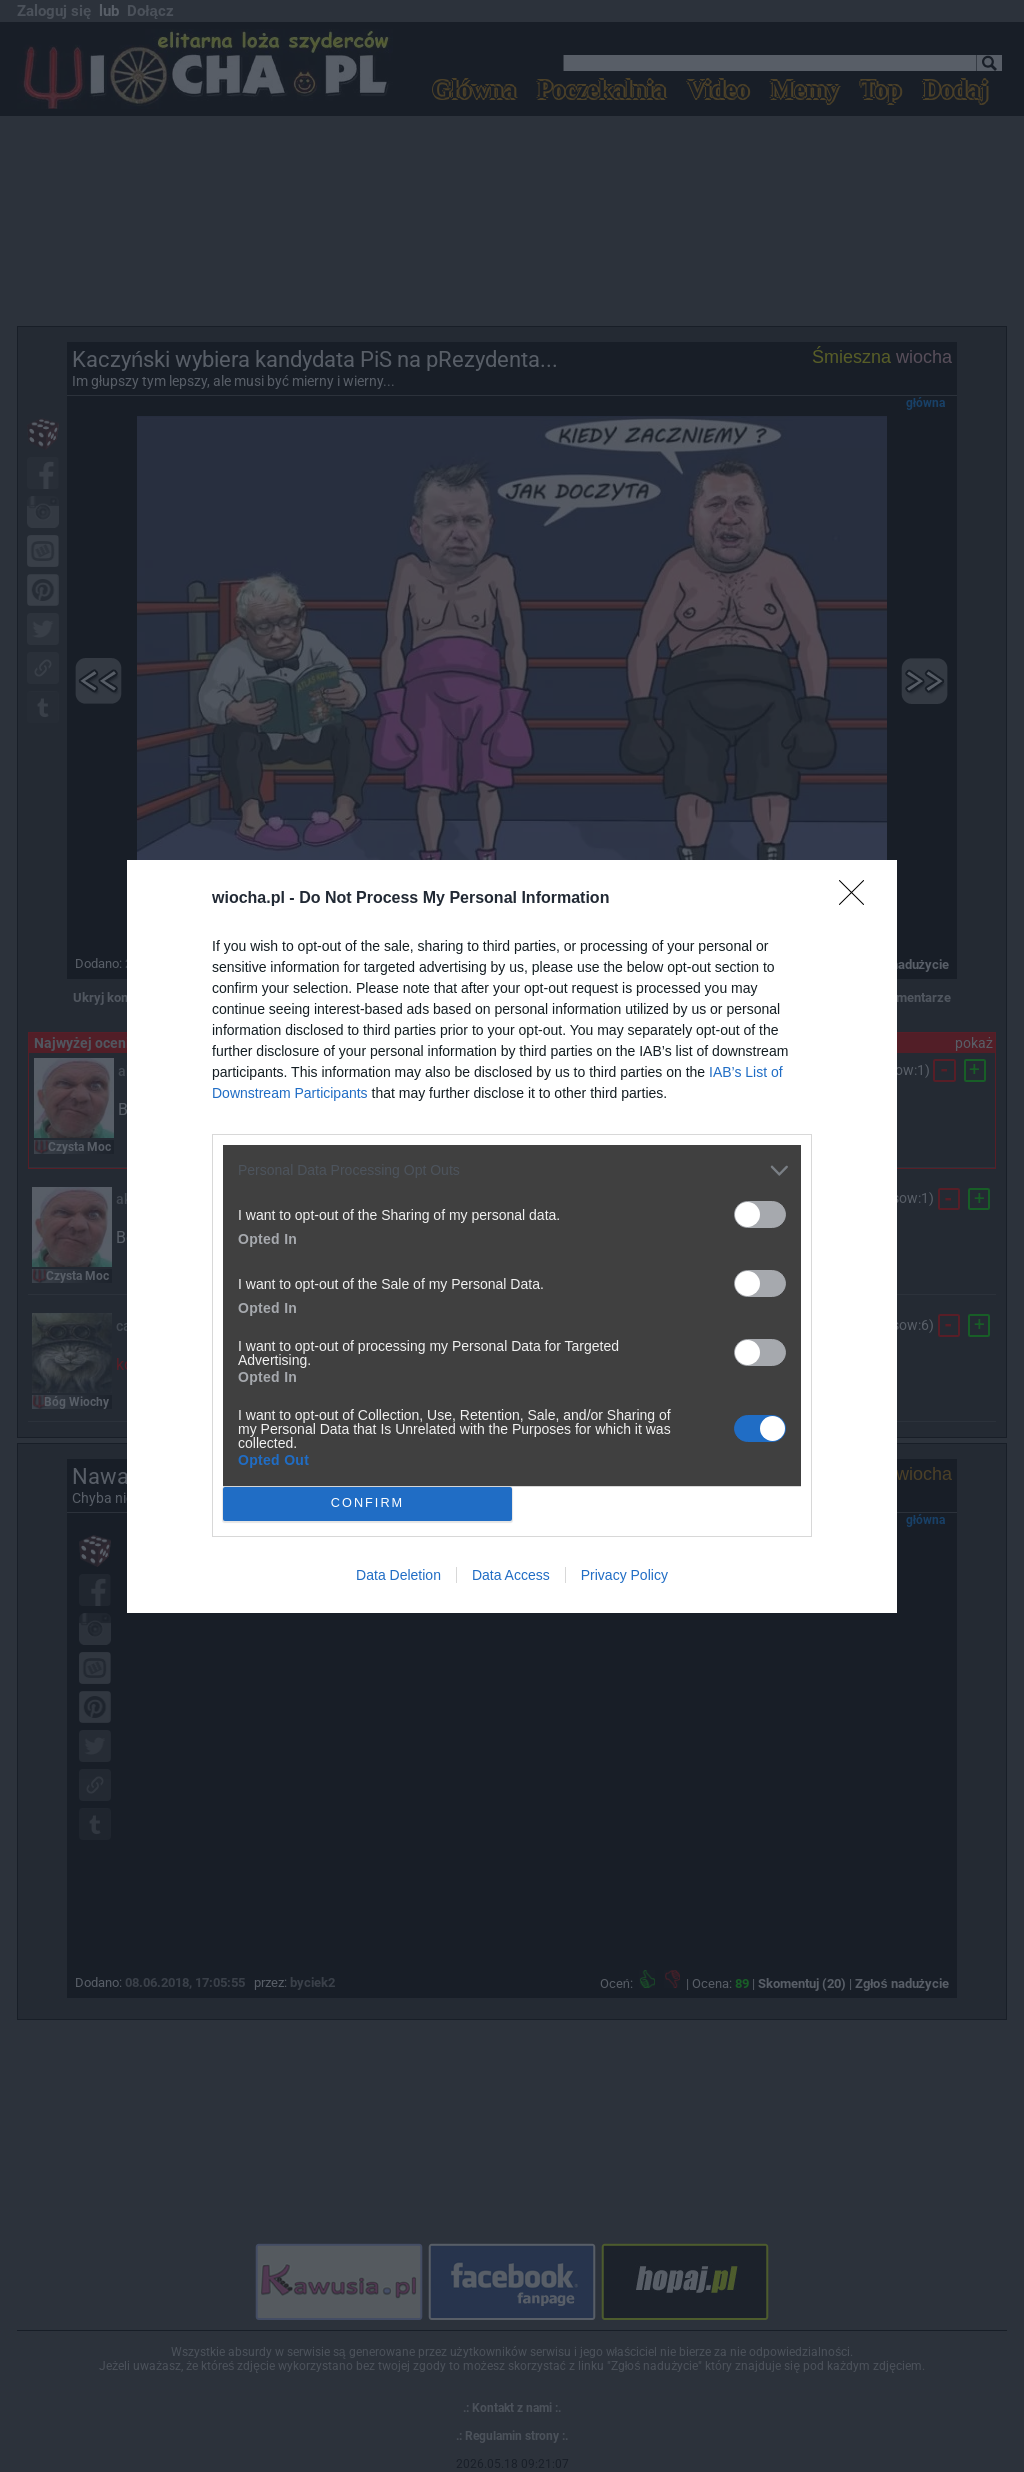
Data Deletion (398, 1575)
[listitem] (512, 1170)
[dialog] (512, 1236)
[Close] (858, 899)
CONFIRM (367, 1502)
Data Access (511, 1575)
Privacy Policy (624, 1575)
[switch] (760, 1214)
